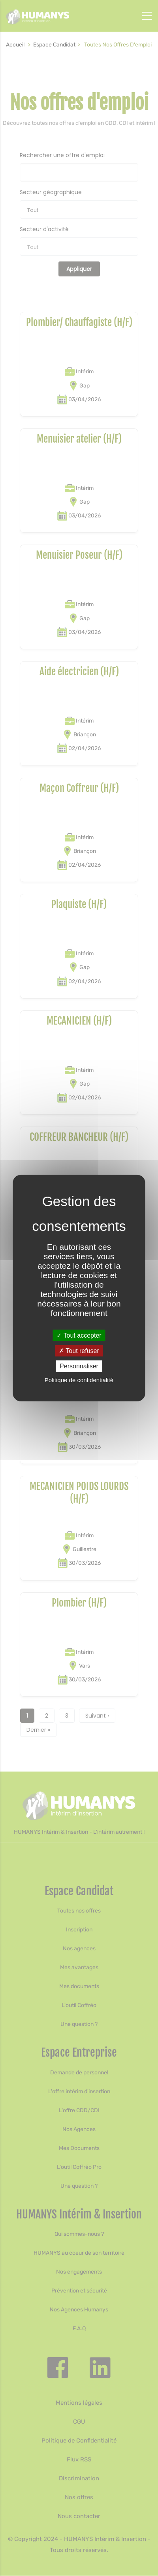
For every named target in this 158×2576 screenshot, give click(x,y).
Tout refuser (79, 1350)
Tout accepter (78, 1335)
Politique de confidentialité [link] (79, 1379)
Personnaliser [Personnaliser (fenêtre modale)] (79, 1366)
